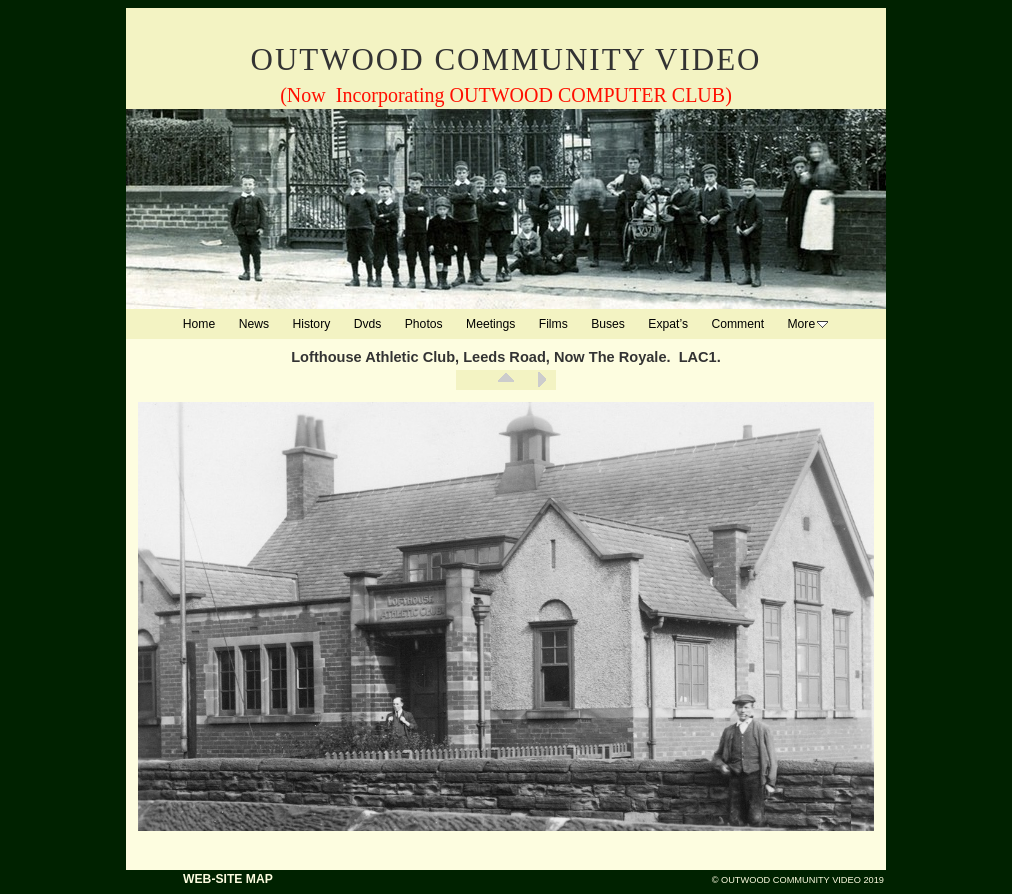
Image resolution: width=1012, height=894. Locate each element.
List (506, 380)
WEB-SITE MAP (228, 879)
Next (541, 380)
